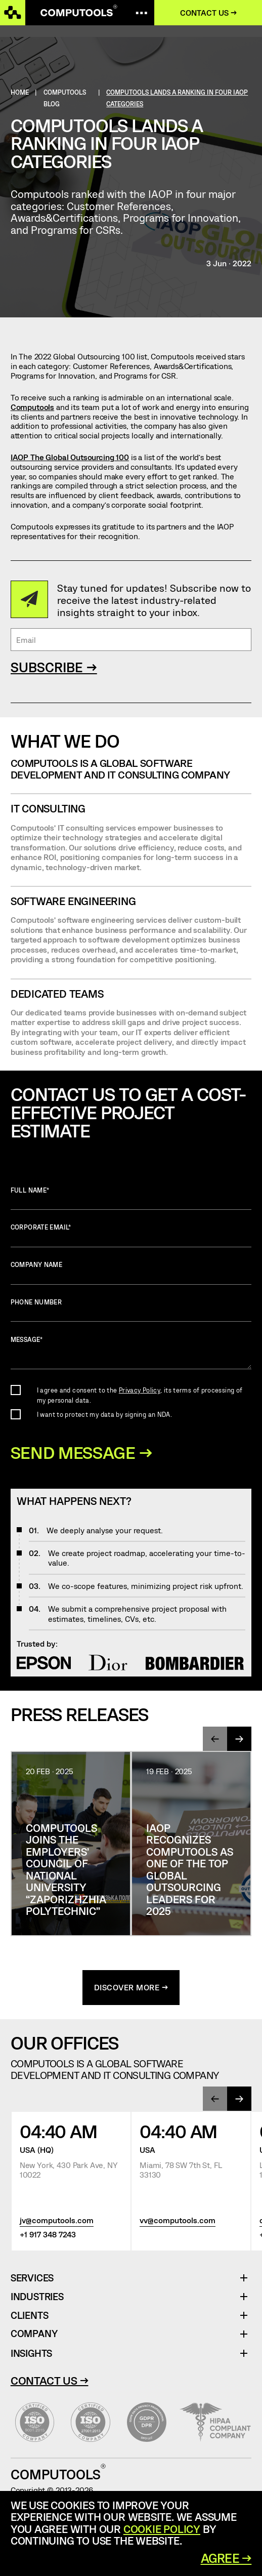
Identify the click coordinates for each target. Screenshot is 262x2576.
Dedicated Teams (57, 993)
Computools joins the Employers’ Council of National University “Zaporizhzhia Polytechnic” (66, 1870)
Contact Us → (50, 2381)
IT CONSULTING (48, 808)
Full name (131, 1198)
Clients (30, 2317)
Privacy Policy (139, 1390)
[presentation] (215, 1740)
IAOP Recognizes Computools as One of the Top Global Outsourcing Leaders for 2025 (189, 1870)
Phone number (131, 1310)
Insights (31, 2354)
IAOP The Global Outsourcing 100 (70, 457)
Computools (32, 407)
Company (34, 2335)
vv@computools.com (177, 2221)
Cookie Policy (161, 2528)
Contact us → (210, 12)
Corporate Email (131, 1235)
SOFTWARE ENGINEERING (73, 901)
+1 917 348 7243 (48, 2235)
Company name (131, 1273)
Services (36, 2279)
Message (131, 1353)
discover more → (131, 1988)
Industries (37, 2298)
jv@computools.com (57, 2221)
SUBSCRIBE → (54, 667)
